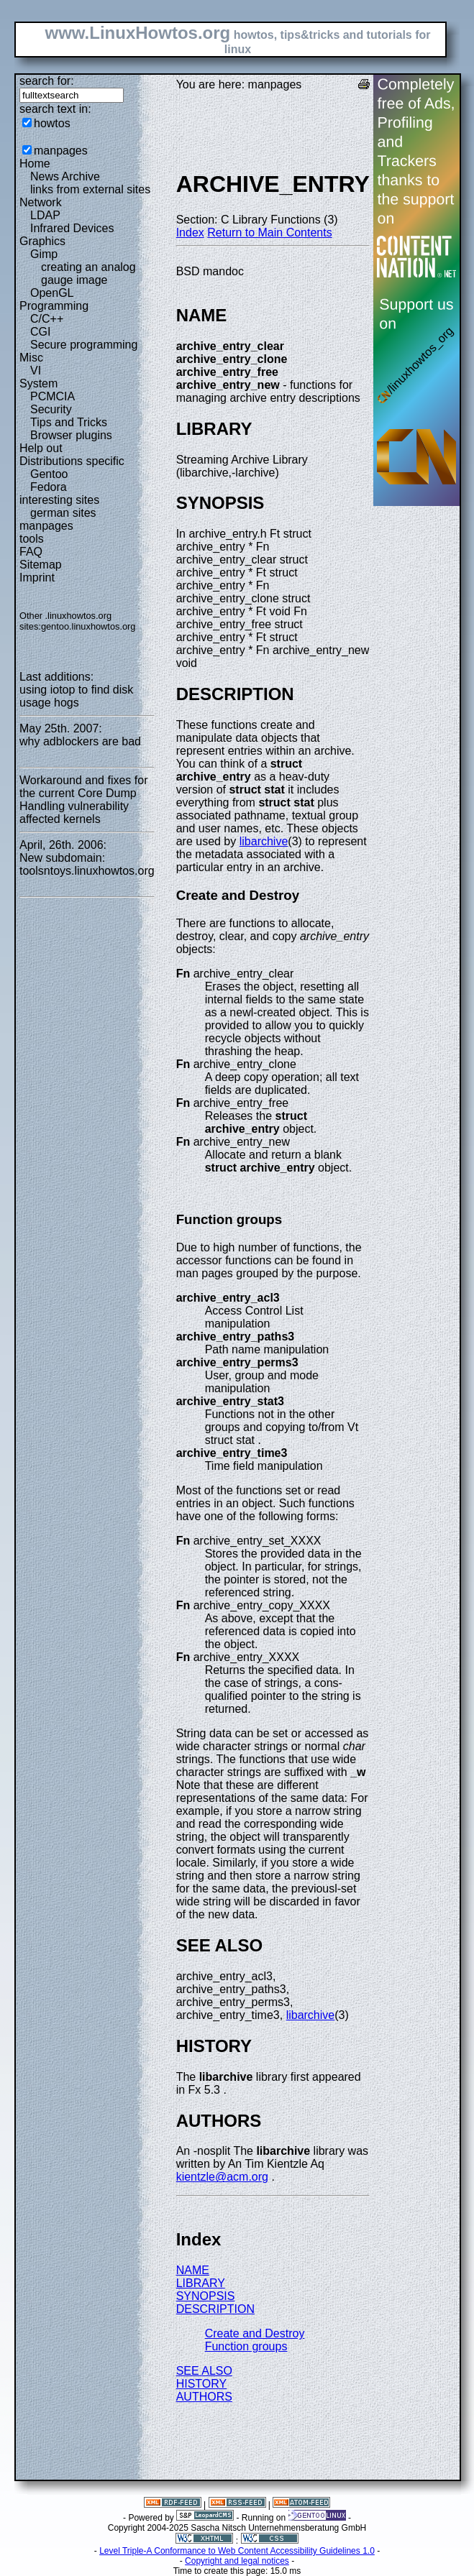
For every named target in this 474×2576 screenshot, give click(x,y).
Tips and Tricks (68, 422)
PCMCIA (52, 396)
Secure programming (83, 345)
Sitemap (40, 564)
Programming (53, 306)
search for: (46, 81)
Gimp (44, 254)
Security (51, 409)
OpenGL (51, 293)
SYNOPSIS (205, 2296)
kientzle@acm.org (222, 2177)
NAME (192, 2270)
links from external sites (90, 189)
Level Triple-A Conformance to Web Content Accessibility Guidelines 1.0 (237, 2551)
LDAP (45, 215)
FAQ (30, 552)
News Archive (65, 176)
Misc (31, 357)
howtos (52, 123)
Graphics (42, 241)
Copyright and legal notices (237, 2561)
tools (31, 539)
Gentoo (49, 474)
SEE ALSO (204, 2371)
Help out (41, 448)
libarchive (264, 841)
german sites (63, 513)
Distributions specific (71, 461)
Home (34, 163)
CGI (40, 332)
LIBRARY (200, 2283)
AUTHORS (204, 2397)
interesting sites (59, 500)
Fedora (48, 487)
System (38, 383)
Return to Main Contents (269, 232)
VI (35, 370)
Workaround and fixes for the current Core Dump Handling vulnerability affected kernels (83, 799)
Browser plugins (71, 435)
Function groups (246, 2346)
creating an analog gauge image (88, 273)
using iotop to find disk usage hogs (76, 696)
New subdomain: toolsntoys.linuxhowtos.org (87, 864)
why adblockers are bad (80, 741)
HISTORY (201, 2384)
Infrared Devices (72, 228)
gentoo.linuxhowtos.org (88, 626)
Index (190, 232)
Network (40, 202)
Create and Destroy (255, 2333)
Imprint (37, 577)
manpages (61, 150)
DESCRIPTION (215, 2309)
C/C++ (46, 319)
